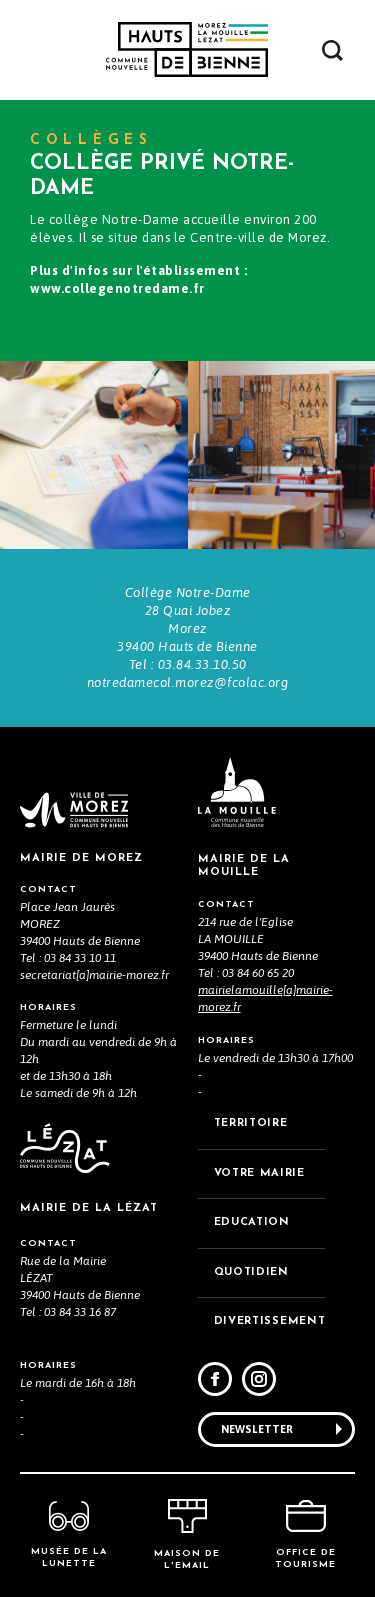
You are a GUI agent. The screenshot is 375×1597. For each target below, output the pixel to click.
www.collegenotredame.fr (117, 288)
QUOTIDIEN (251, 1272)
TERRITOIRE (251, 1123)
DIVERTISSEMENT (270, 1321)
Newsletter (257, 1429)
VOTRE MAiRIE (259, 1173)
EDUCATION (252, 1222)
